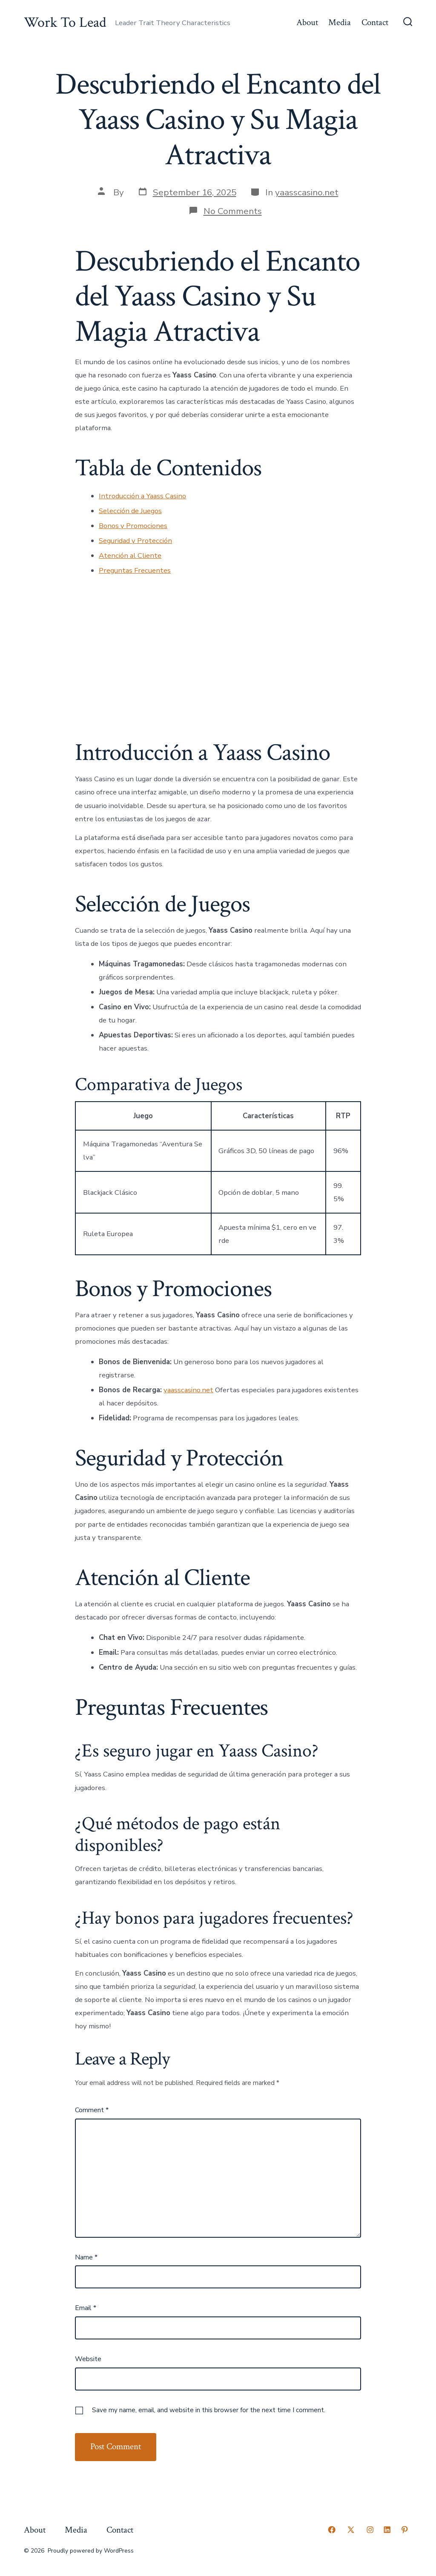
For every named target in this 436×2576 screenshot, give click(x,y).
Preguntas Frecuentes (135, 570)
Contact (374, 22)
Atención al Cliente (130, 555)
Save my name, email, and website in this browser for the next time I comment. (208, 2410)
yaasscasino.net (306, 192)
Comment (92, 2110)
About (307, 22)
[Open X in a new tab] (351, 2529)
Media (339, 22)
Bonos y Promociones (133, 526)
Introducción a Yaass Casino (142, 496)
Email (85, 2308)
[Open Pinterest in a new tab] (404, 2529)
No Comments (233, 211)
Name (86, 2257)
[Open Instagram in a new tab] (370, 2529)
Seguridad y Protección (135, 540)
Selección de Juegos (130, 511)
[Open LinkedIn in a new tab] (387, 2529)
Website (88, 2359)
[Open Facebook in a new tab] (331, 2529)
